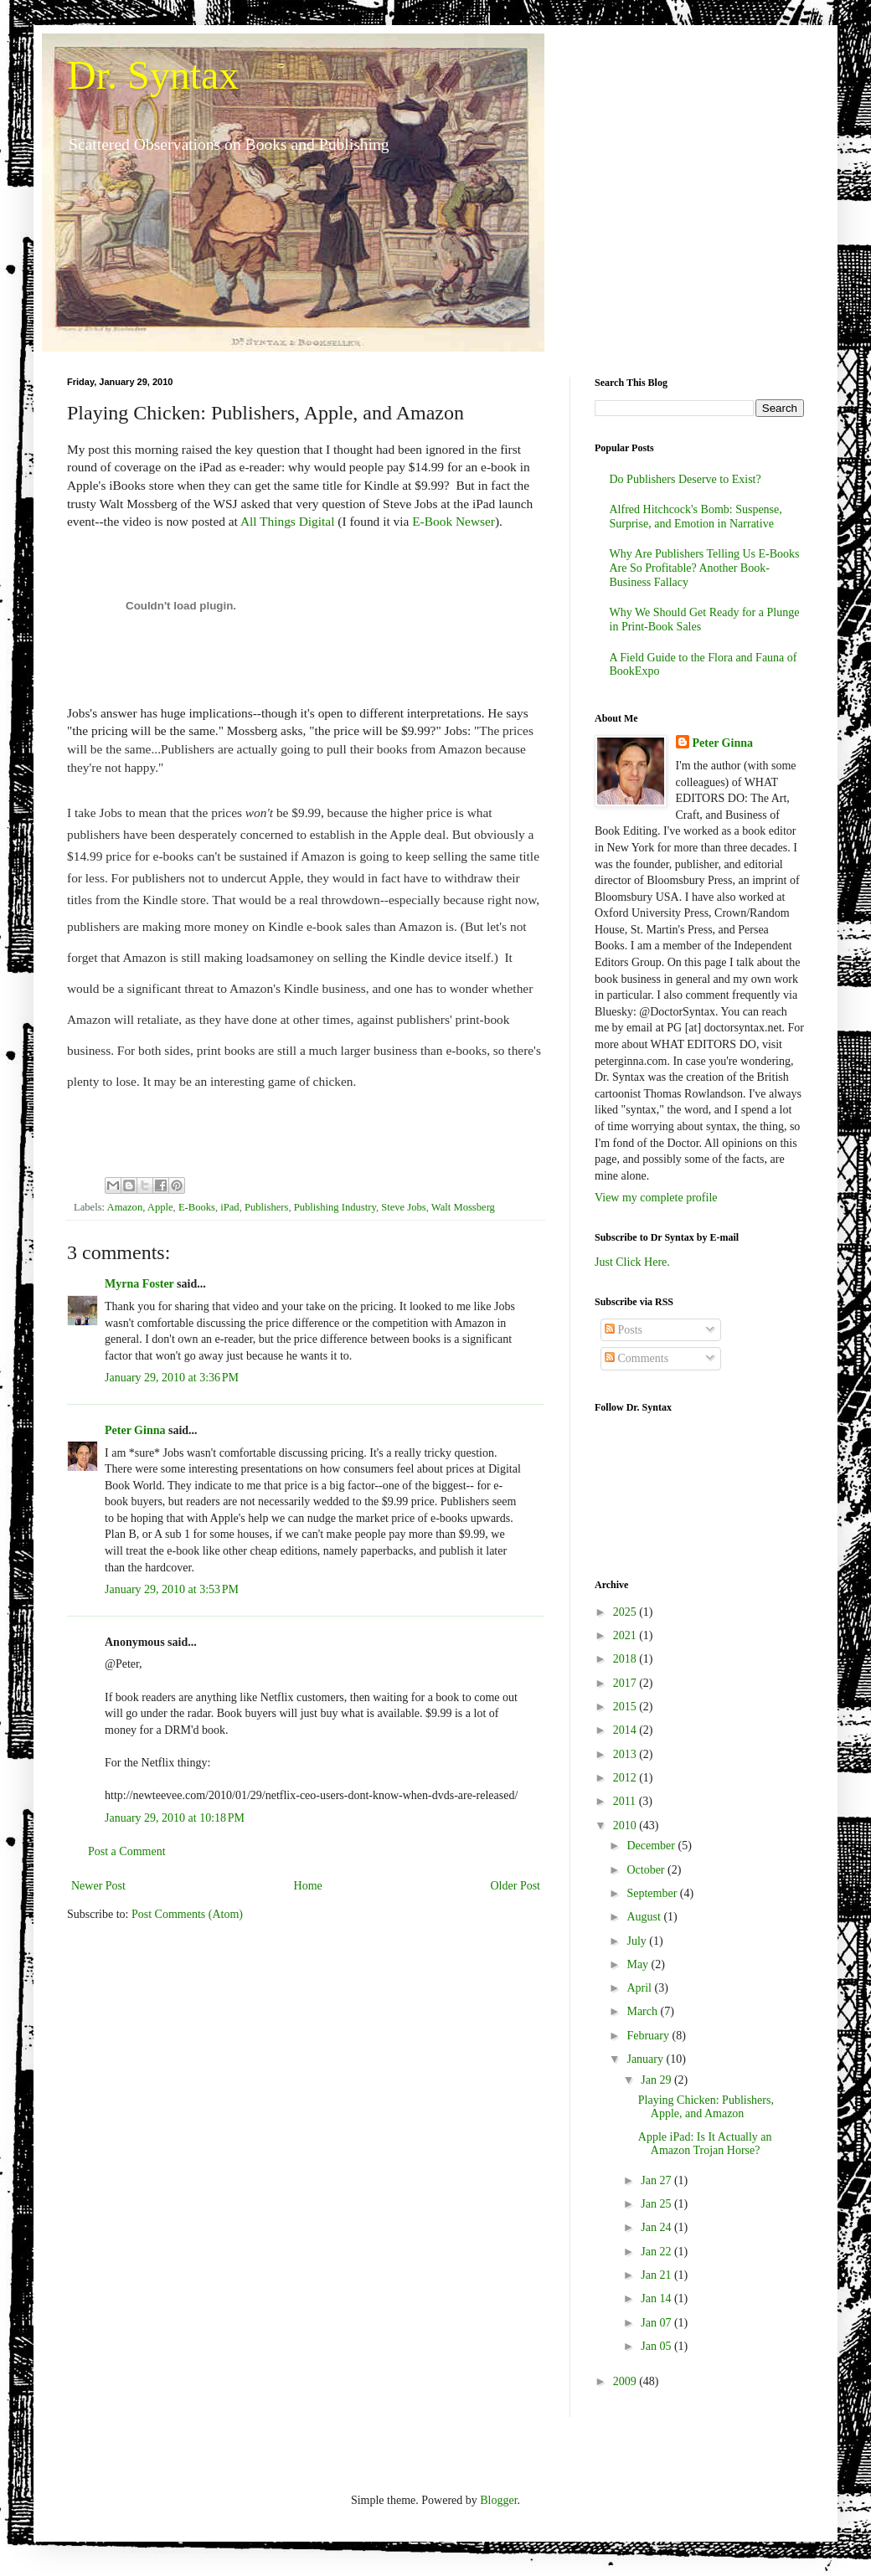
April (640, 1988)
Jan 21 (657, 2275)
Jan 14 (657, 2298)
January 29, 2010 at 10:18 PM (175, 1818)
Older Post (516, 1885)
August (644, 1916)
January (646, 2059)
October (646, 1870)
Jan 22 (657, 2251)
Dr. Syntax (153, 75)
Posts (623, 1330)
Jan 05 (657, 2346)
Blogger (498, 2500)
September (652, 1893)
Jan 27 (657, 2180)
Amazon (125, 1207)
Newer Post (98, 1885)
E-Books (196, 1207)
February (649, 2035)
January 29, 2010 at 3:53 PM (172, 1589)
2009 (626, 2381)
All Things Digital (289, 521)
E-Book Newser (453, 521)
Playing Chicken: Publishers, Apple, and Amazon (706, 2107)
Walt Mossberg (463, 1207)
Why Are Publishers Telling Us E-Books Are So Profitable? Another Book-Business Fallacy (705, 568)
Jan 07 (657, 2322)
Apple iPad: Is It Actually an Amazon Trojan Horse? (705, 2144)
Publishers (266, 1207)
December (652, 1845)
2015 (626, 1706)
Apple (160, 1207)
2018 (626, 1659)
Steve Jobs (403, 1207)
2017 (626, 1683)
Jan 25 (657, 2204)
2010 (626, 1825)
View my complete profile (656, 1197)
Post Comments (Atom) (187, 1914)
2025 (626, 1612)
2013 (626, 1754)
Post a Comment (127, 1851)
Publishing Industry (335, 1207)
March (643, 2011)
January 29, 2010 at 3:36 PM (172, 1377)
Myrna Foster (139, 1284)
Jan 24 (657, 2227)
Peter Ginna (135, 1430)
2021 (626, 1635)
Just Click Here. (632, 1262)
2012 (626, 1777)
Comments (636, 1358)
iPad (229, 1207)
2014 (626, 1730)
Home (308, 1885)
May (638, 1964)
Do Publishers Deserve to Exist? (685, 479)
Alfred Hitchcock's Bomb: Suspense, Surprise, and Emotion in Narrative (696, 516)
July (637, 1941)
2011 (626, 1801)
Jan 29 (657, 2080)
